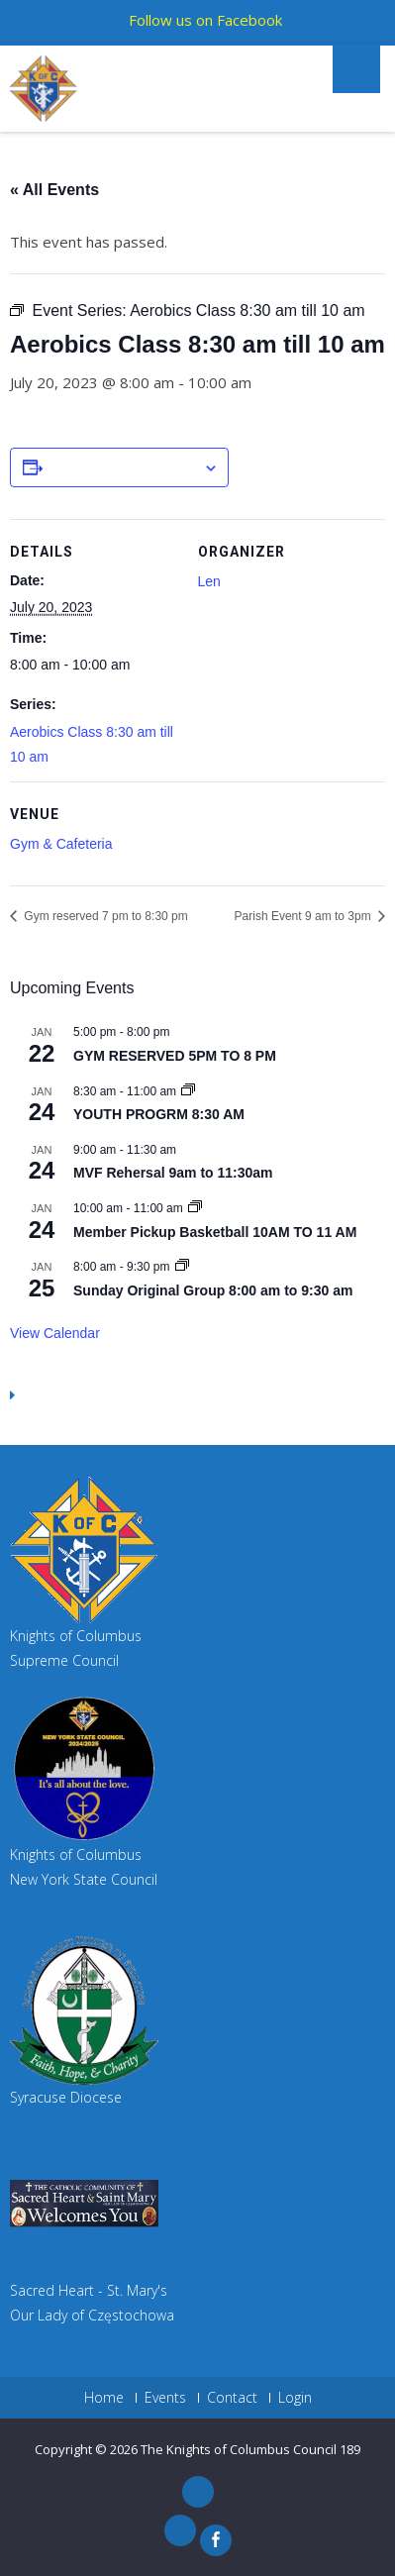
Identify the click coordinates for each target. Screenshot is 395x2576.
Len (209, 581)
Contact (232, 2398)
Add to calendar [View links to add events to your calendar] (122, 468)
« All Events (54, 189)
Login (295, 2398)
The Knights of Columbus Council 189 (250, 2449)
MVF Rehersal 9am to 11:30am (173, 1173)
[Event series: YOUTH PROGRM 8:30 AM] (188, 1091)
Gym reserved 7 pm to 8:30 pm (104, 916)
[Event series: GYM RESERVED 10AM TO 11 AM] (195, 1208)
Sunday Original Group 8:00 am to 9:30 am (212, 1290)
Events (165, 2398)
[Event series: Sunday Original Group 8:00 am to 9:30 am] (182, 1267)
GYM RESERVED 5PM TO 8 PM (174, 1056)
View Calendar (55, 1333)
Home (104, 2398)
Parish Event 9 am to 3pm (304, 916)
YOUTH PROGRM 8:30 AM (159, 1114)
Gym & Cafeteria (61, 844)
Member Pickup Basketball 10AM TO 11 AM (214, 1232)
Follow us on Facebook (205, 20)
